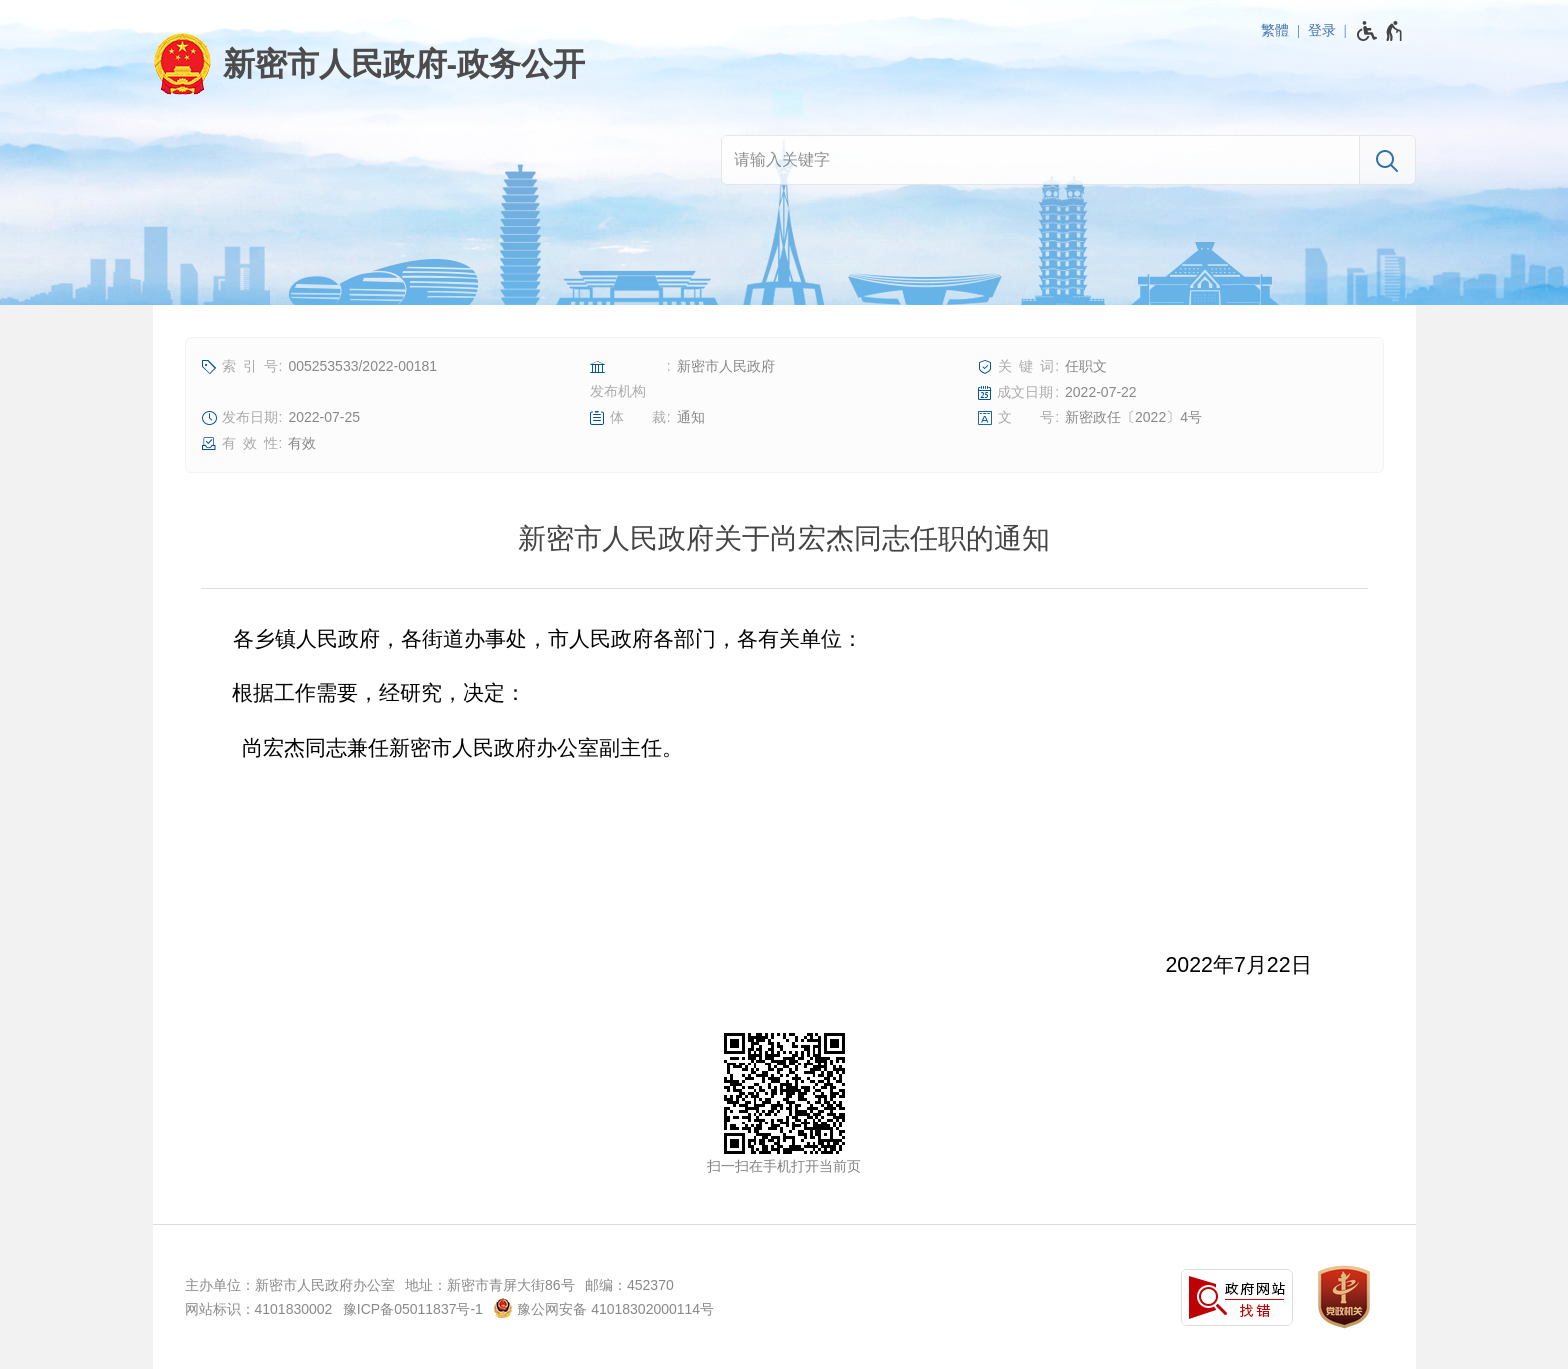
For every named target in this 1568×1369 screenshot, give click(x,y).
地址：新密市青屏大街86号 (490, 1285)
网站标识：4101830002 (259, 1309)
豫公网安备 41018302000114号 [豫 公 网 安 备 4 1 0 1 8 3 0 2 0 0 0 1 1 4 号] (603, 1308)
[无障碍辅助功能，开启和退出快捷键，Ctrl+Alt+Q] (1380, 31)
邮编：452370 (629, 1285)
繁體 (1275, 30)
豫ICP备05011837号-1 (413, 1309)
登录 (1322, 30)
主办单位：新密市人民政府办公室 (290, 1285)
